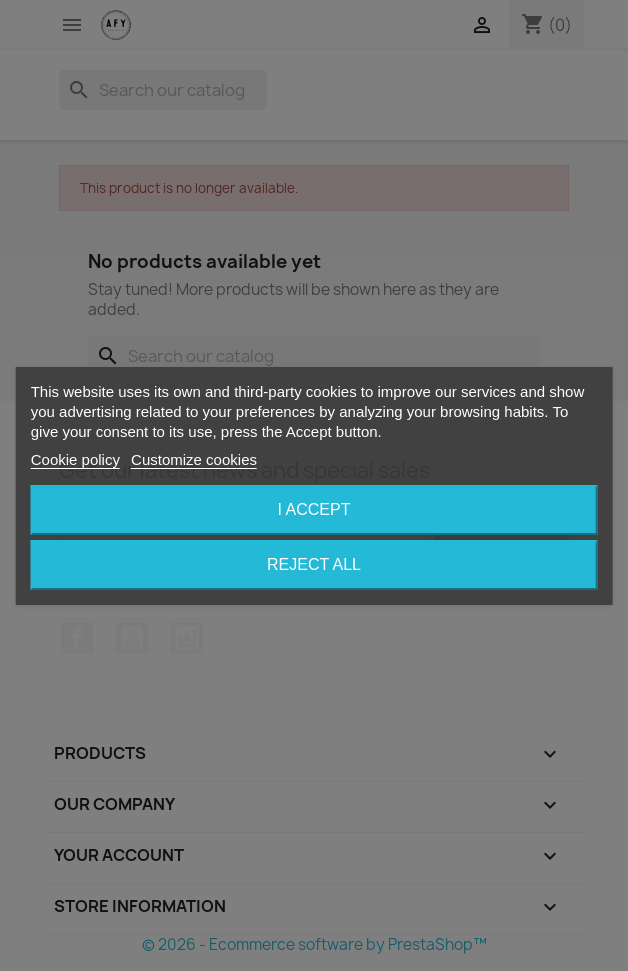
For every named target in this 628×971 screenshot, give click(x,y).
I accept (314, 509)
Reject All (314, 564)
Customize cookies (194, 459)
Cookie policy (75, 459)
